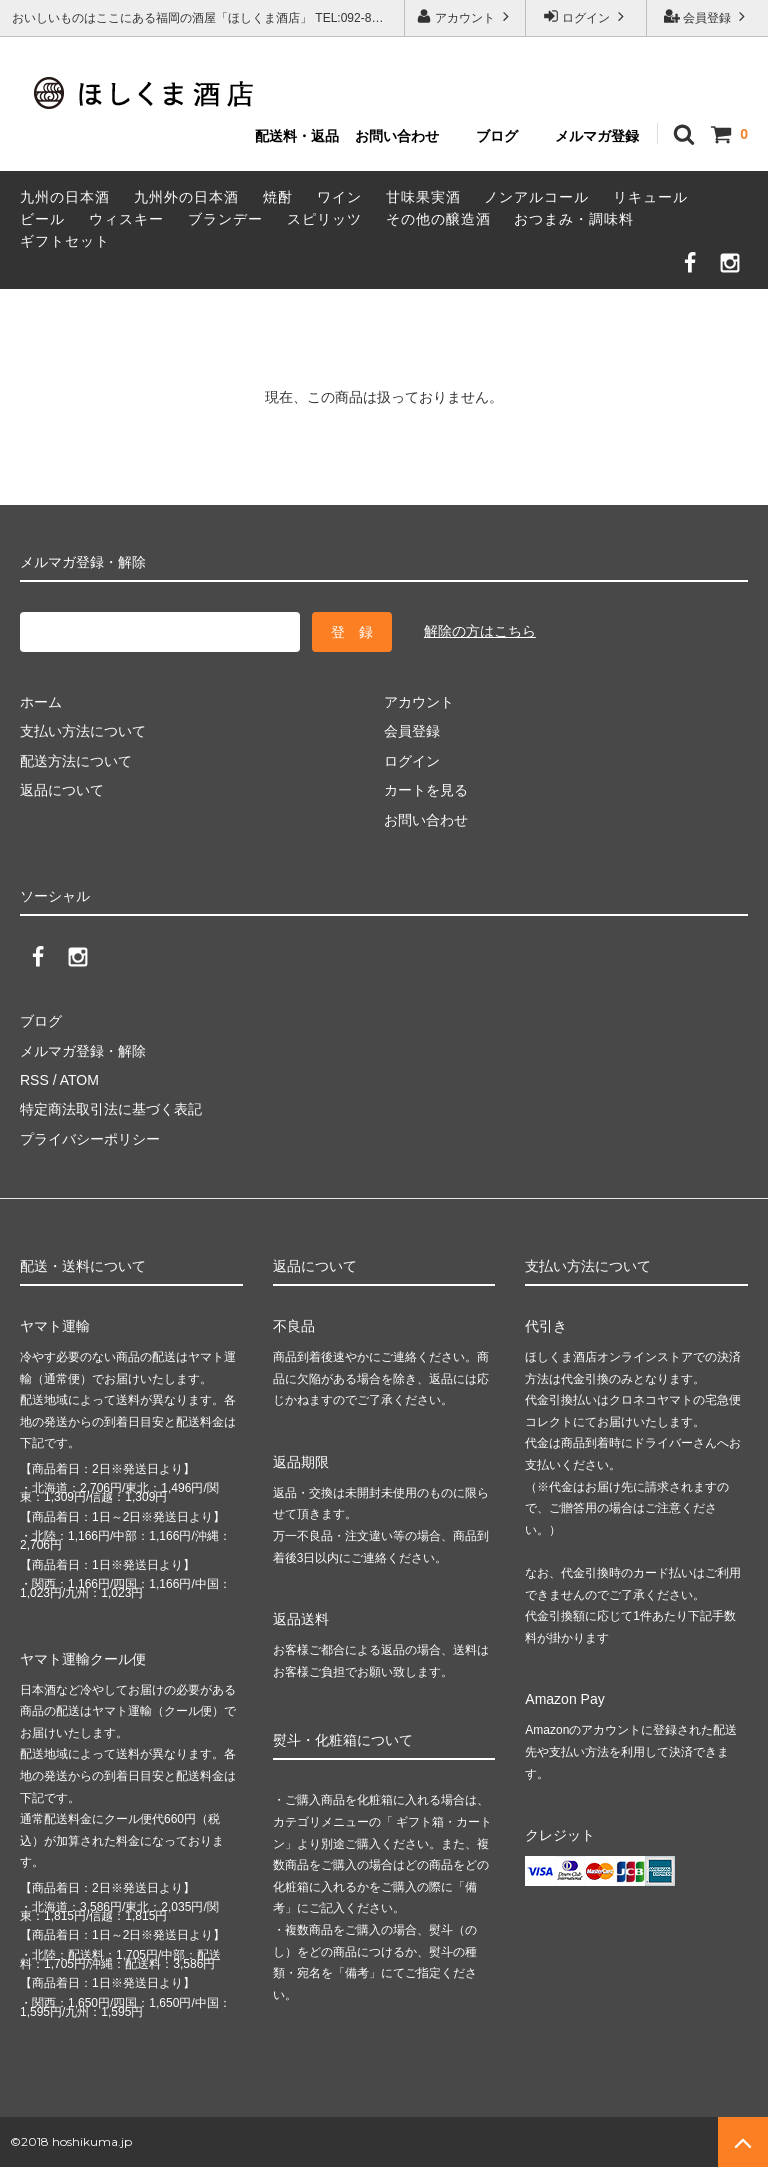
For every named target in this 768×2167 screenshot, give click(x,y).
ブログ (497, 136)
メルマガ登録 (597, 136)
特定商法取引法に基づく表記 (111, 1109)
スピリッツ (324, 219)
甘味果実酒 (423, 197)
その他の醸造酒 (438, 219)
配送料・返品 (297, 136)
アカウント (465, 16)
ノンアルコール (536, 197)
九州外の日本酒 (186, 197)
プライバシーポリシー (90, 1139)
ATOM (79, 1080)
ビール (42, 219)
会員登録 (707, 16)
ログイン (586, 16)
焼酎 (278, 197)
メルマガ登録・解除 (83, 1051)
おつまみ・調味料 (574, 219)
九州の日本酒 (65, 197)
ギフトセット (65, 241)
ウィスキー (126, 219)
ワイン (339, 197)
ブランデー (225, 219)
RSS (34, 1080)
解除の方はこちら (480, 631)
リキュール (650, 197)
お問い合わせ (397, 136)
